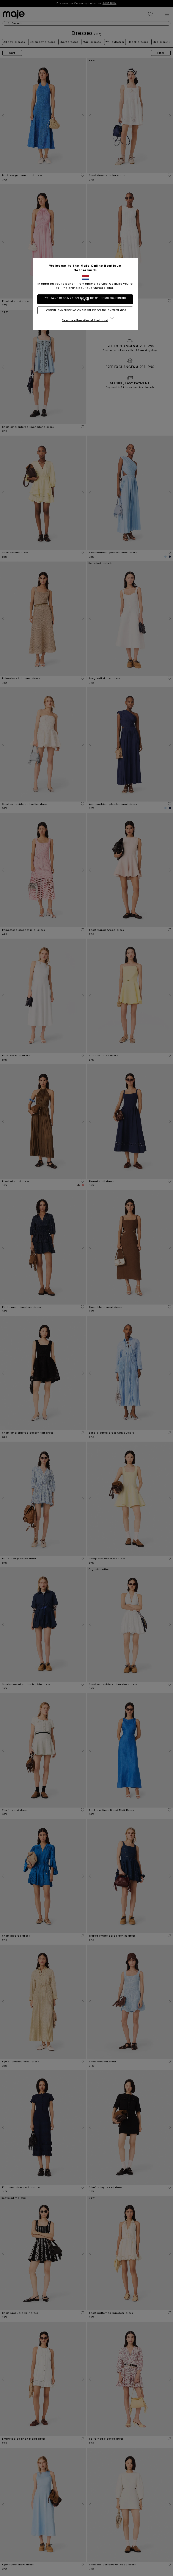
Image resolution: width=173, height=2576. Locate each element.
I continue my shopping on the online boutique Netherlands (86, 310)
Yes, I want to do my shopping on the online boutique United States (86, 299)
